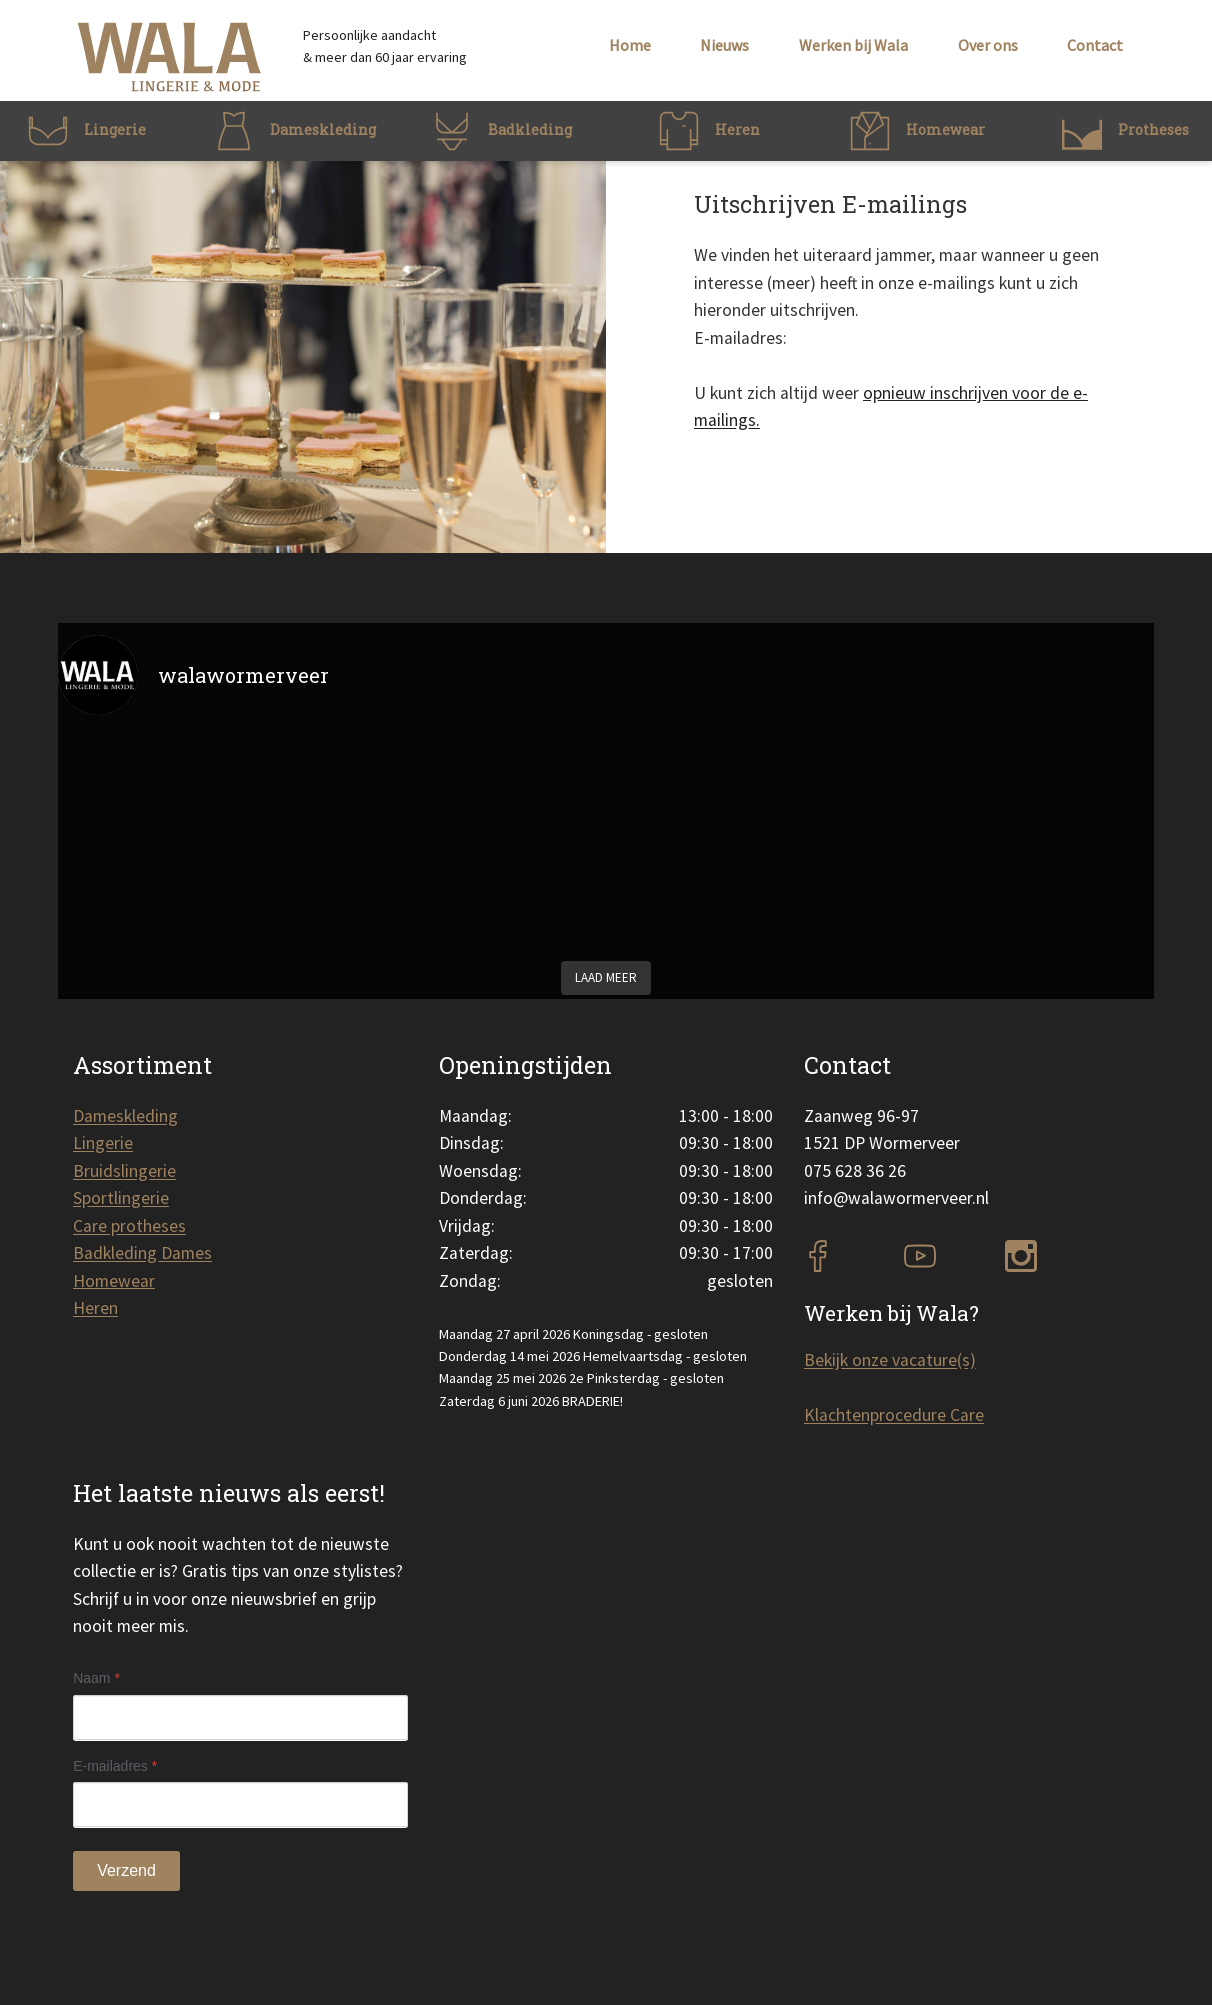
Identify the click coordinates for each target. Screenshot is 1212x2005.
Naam (96, 1678)
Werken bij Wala (853, 45)
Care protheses (129, 1226)
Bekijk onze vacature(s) (890, 1360)
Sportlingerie (121, 1198)
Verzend (126, 1870)
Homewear (114, 1281)
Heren (95, 1308)
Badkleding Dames (142, 1253)
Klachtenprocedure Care (894, 1415)
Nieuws (724, 45)
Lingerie (103, 1143)
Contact (1095, 45)
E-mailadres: (740, 338)
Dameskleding (125, 1116)
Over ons (988, 45)
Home (630, 45)
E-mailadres (115, 1766)
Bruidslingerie (124, 1171)
